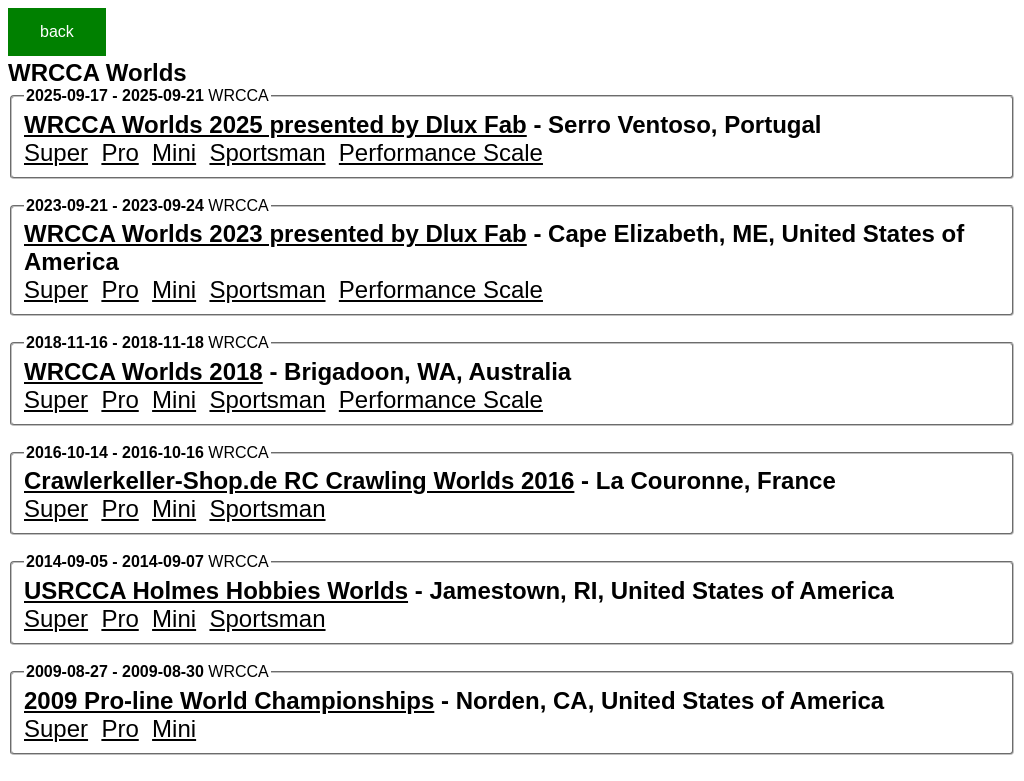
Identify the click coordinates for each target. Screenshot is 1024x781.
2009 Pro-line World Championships (229, 700)
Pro (119, 152)
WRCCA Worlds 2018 (143, 371)
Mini (174, 152)
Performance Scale (441, 152)
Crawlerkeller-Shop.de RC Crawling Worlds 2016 (299, 480)
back (57, 31)
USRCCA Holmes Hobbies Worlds (216, 590)
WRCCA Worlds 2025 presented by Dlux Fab (275, 124)
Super (56, 152)
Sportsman (267, 152)
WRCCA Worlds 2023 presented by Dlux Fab (275, 233)
